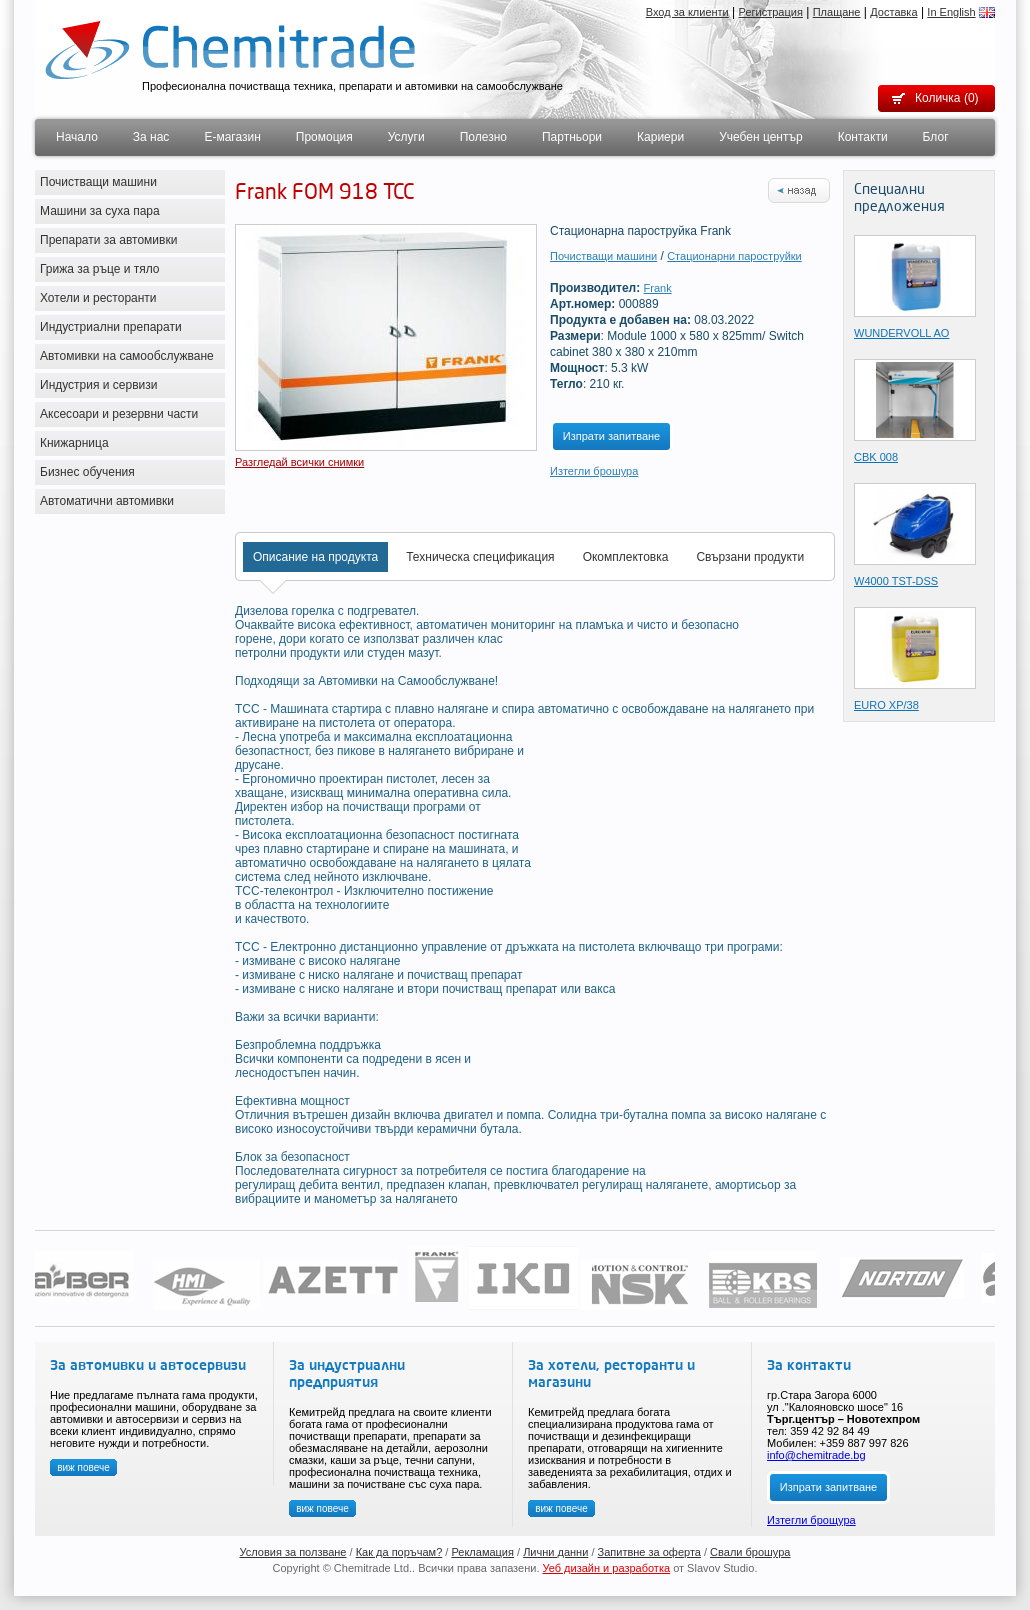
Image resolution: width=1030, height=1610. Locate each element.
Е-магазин (232, 137)
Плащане (837, 12)
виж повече (83, 1467)
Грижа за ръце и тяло (100, 269)
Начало (77, 137)
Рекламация (482, 1552)
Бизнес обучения (87, 472)
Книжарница (74, 443)
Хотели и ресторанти (98, 298)
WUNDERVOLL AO (901, 333)
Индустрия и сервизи (99, 385)
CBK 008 (876, 457)
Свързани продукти (750, 557)
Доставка (893, 12)
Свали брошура (750, 1552)
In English (951, 12)
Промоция (324, 137)
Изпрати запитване (611, 436)
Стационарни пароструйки (734, 256)
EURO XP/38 (886, 705)
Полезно (483, 137)
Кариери (660, 137)
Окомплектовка (626, 557)
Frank (658, 288)
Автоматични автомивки (107, 501)
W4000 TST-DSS (896, 581)
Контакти (863, 137)
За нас (151, 137)
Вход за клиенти (687, 12)
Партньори (572, 137)
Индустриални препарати (111, 327)
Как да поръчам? (399, 1552)
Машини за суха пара (100, 211)
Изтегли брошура (594, 471)
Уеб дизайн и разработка (607, 1568)
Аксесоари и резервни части (119, 414)
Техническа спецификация (480, 557)
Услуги (406, 137)
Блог (936, 137)
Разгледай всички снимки (299, 462)
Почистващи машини (98, 182)
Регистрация (771, 12)
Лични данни (555, 1552)
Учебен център (761, 137)
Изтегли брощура (811, 1520)
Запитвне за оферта (649, 1552)
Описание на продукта (315, 557)
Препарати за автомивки (108, 240)
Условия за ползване (293, 1552)
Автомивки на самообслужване (127, 356)
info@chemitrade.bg (816, 1455)
